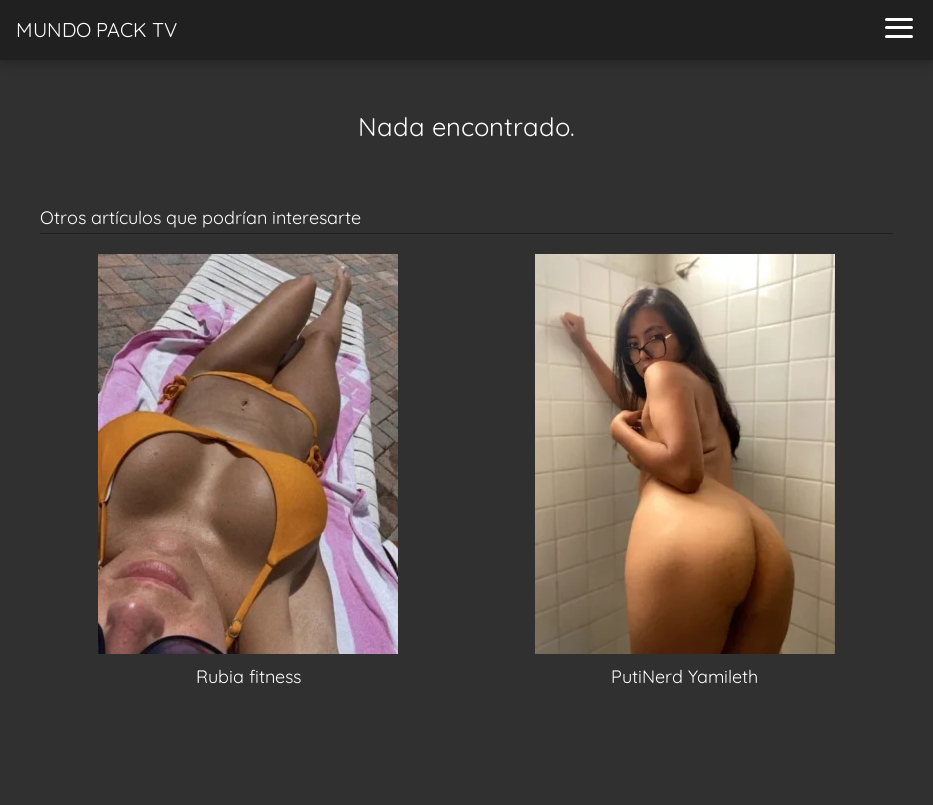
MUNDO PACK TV (96, 29)
